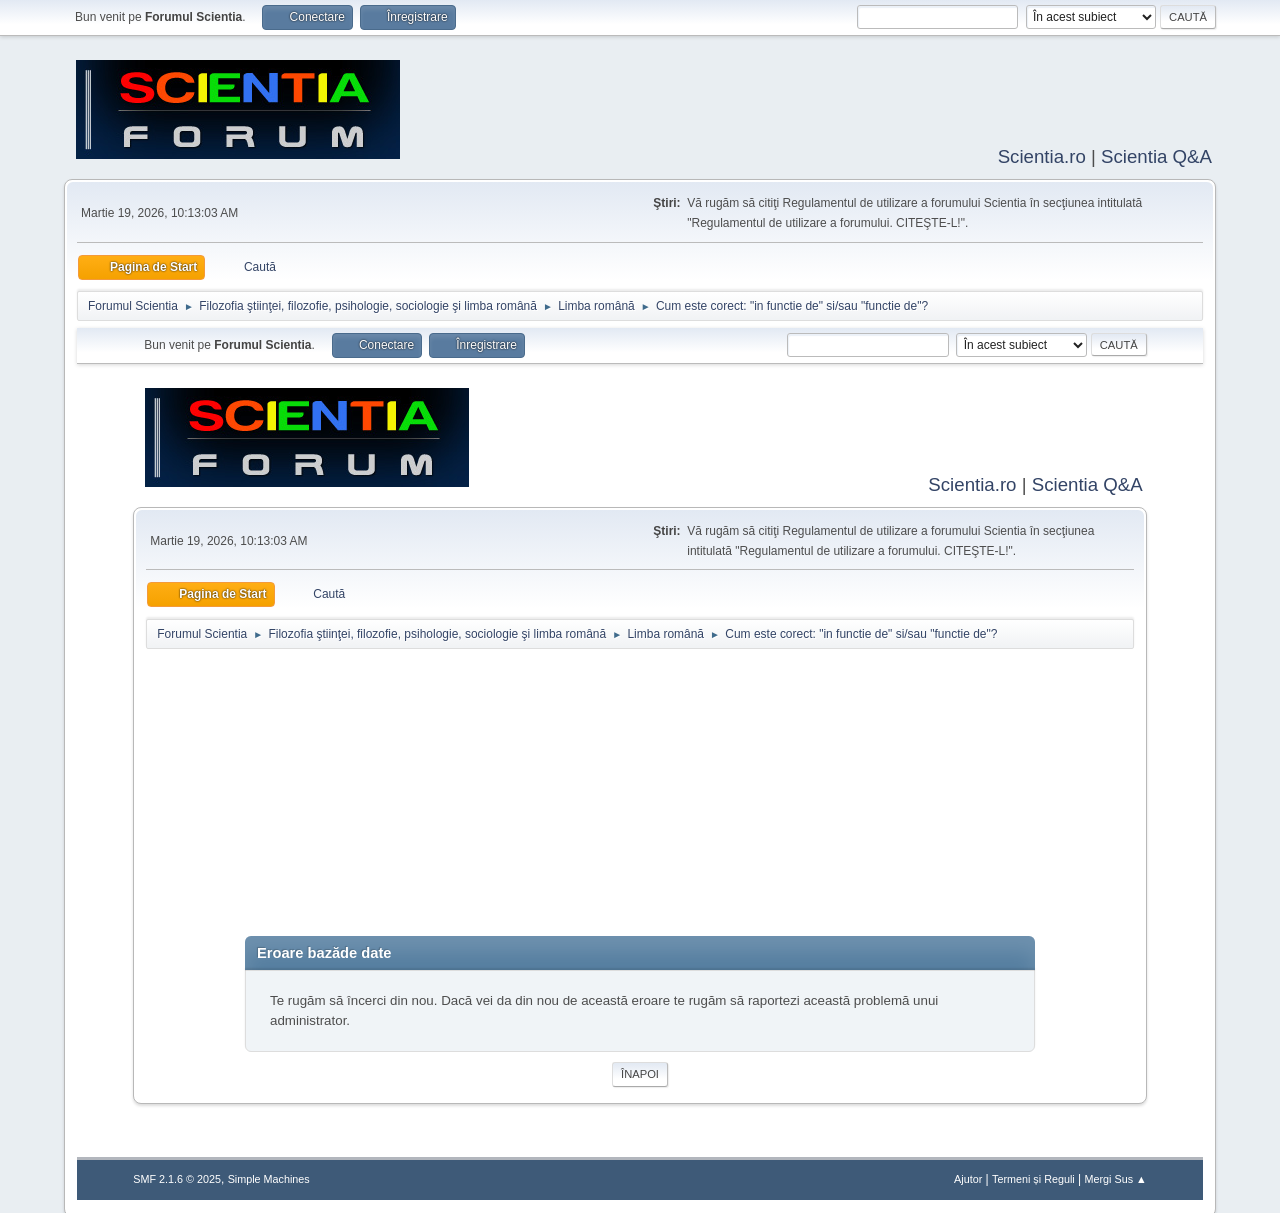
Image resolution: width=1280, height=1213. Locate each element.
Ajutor (968, 1175)
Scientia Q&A (1156, 154)
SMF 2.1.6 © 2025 (177, 1175)
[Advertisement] (639, 793)
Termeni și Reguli (1033, 1175)
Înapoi (640, 1070)
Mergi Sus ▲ (1115, 1175)
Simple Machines (269, 1175)
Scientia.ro (1042, 154)
